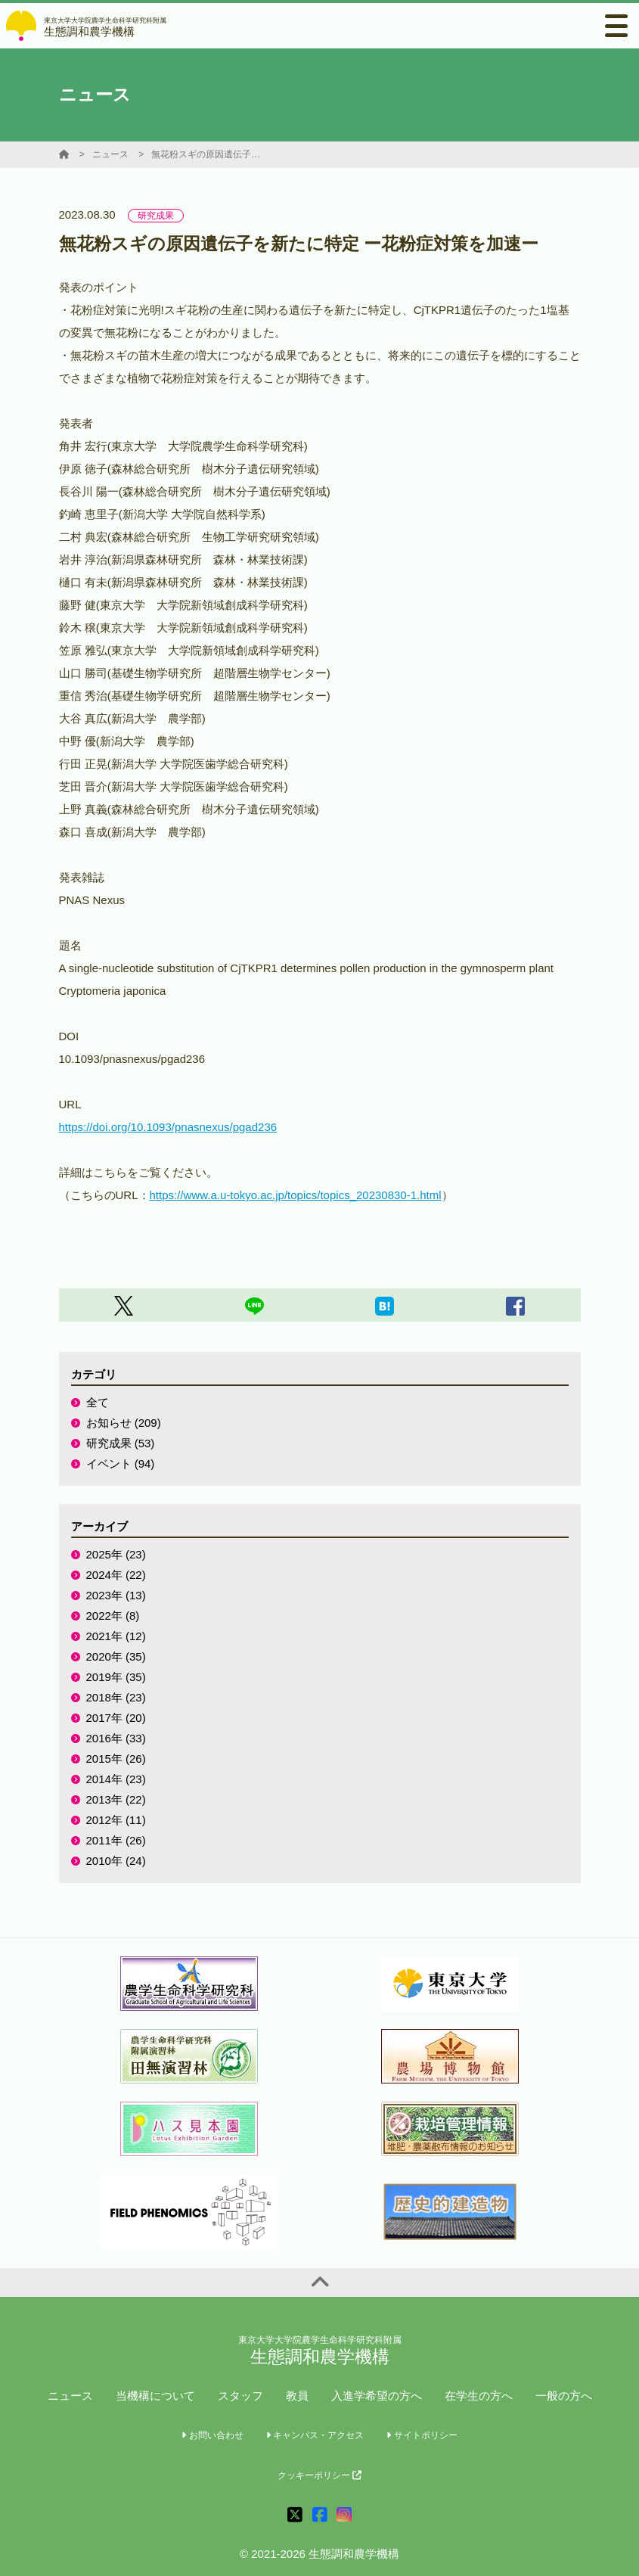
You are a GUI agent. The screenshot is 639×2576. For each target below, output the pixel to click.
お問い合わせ (212, 2435)
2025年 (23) (116, 1554)
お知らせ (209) (123, 1422)
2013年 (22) (116, 1799)
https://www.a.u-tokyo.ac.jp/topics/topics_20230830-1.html (296, 1195)
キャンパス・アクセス (315, 2435)
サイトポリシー (421, 2435)
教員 (297, 2395)
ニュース (110, 154)
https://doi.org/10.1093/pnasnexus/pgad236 (168, 1126)
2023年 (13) (116, 1595)
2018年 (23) (116, 1697)
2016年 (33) (116, 1738)
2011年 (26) (116, 1840)
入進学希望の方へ (376, 2395)
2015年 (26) (116, 1758)
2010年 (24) (116, 1860)
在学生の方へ (479, 2395)
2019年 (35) (116, 1676)
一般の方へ (563, 2395)
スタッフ (240, 2395)
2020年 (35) (116, 1656)
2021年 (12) (116, 1636)
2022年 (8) (113, 1615)
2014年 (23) (116, 1779)
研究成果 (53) (120, 1443)
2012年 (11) (116, 1819)
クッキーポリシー (319, 2475)
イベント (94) (120, 1463)
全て (97, 1402)
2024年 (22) (116, 1574)
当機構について (155, 2395)
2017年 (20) (116, 1717)
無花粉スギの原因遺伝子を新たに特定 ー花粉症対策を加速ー (208, 154)
